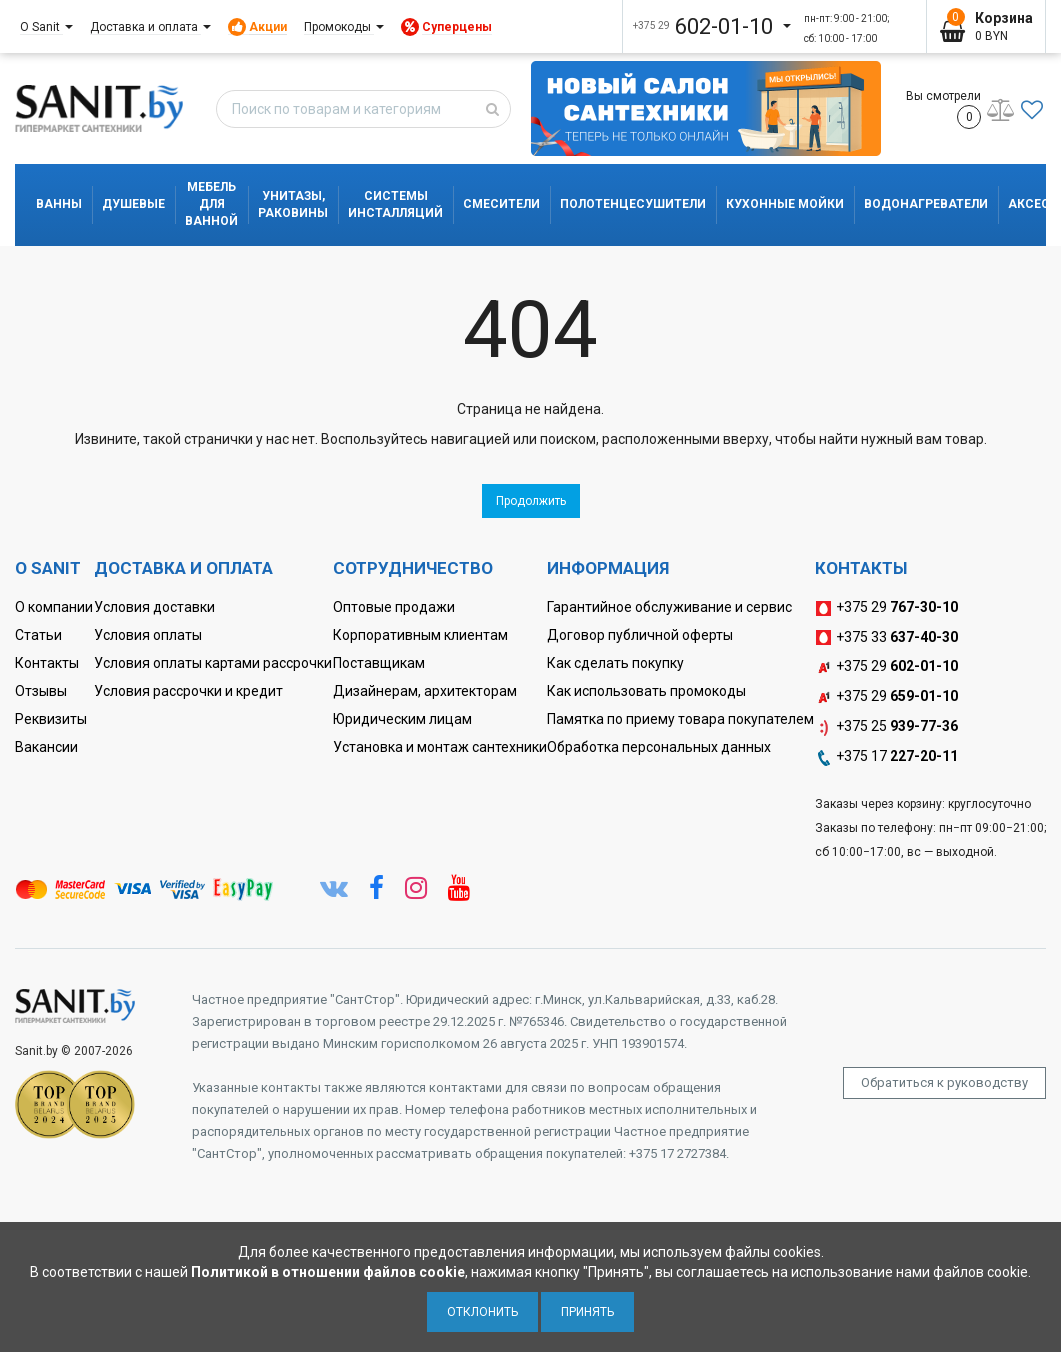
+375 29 (886, 608)
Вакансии (46, 747)
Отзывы (41, 691)
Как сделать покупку (615, 663)
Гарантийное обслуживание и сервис (669, 607)
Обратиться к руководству (944, 1082)
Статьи (38, 635)
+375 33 (886, 638)
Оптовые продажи (394, 607)
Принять (587, 1312)
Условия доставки (154, 607)
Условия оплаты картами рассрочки (213, 663)
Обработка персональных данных (659, 747)
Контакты (47, 663)
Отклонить (482, 1312)
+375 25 (886, 727)
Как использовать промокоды (646, 691)
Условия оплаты (148, 635)
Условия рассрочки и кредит (188, 691)
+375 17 (886, 757)
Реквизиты (51, 719)
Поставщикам (379, 663)
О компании (54, 607)
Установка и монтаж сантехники (440, 747)
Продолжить (531, 501)
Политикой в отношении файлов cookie (328, 1272)
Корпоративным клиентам (420, 635)
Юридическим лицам (402, 719)
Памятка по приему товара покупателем (680, 719)
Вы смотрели (943, 109)
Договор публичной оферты (640, 635)
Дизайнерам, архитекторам (425, 691)
